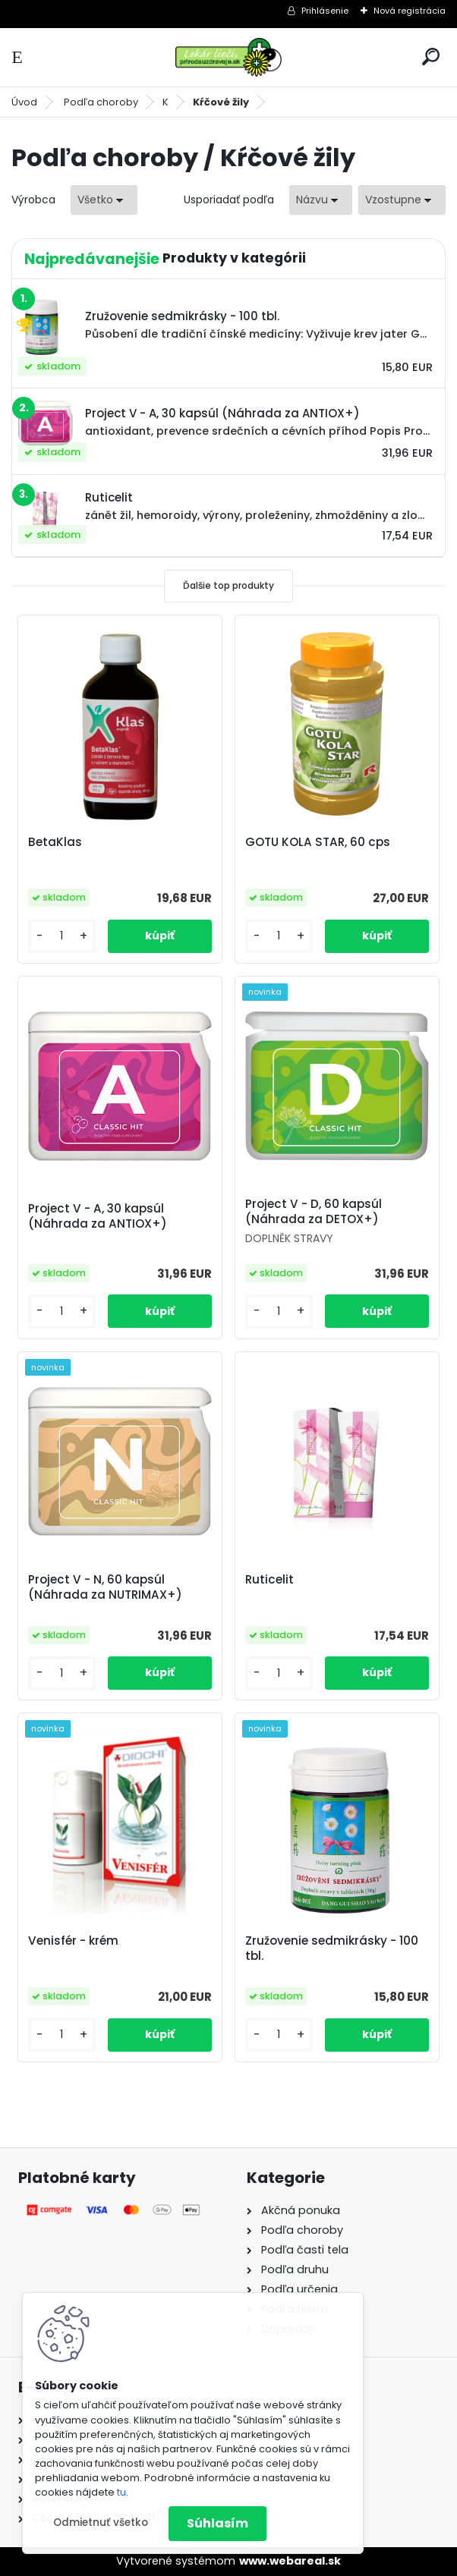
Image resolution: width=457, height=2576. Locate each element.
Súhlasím (217, 2523)
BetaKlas (55, 842)
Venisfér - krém (73, 1941)
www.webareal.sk (290, 2560)
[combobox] (320, 200)
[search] (431, 56)
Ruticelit (269, 1579)
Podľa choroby (101, 102)
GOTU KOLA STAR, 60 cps (317, 842)
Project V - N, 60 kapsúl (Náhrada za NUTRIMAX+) (105, 1587)
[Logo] (228, 57)
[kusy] (62, 936)
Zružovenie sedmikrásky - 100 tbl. (331, 1948)
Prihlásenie (324, 11)
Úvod (24, 102)
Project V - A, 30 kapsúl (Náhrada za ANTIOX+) (97, 1216)
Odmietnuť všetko (100, 2522)
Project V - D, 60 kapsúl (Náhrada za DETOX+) (313, 1212)
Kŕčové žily (221, 102)
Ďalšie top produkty (228, 585)
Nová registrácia (409, 11)
